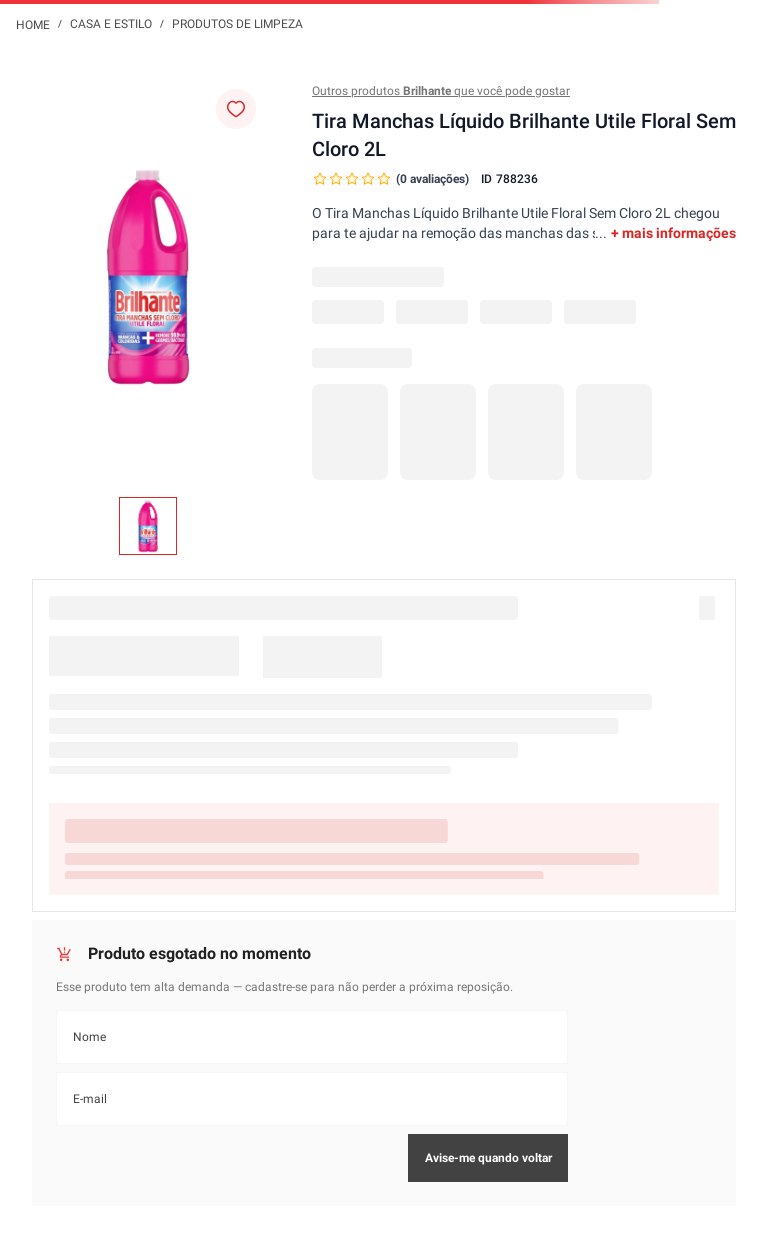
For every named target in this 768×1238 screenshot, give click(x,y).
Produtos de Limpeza (237, 24)
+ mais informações (673, 233)
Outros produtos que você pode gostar (441, 91)
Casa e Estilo (111, 24)
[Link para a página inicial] (33, 24)
